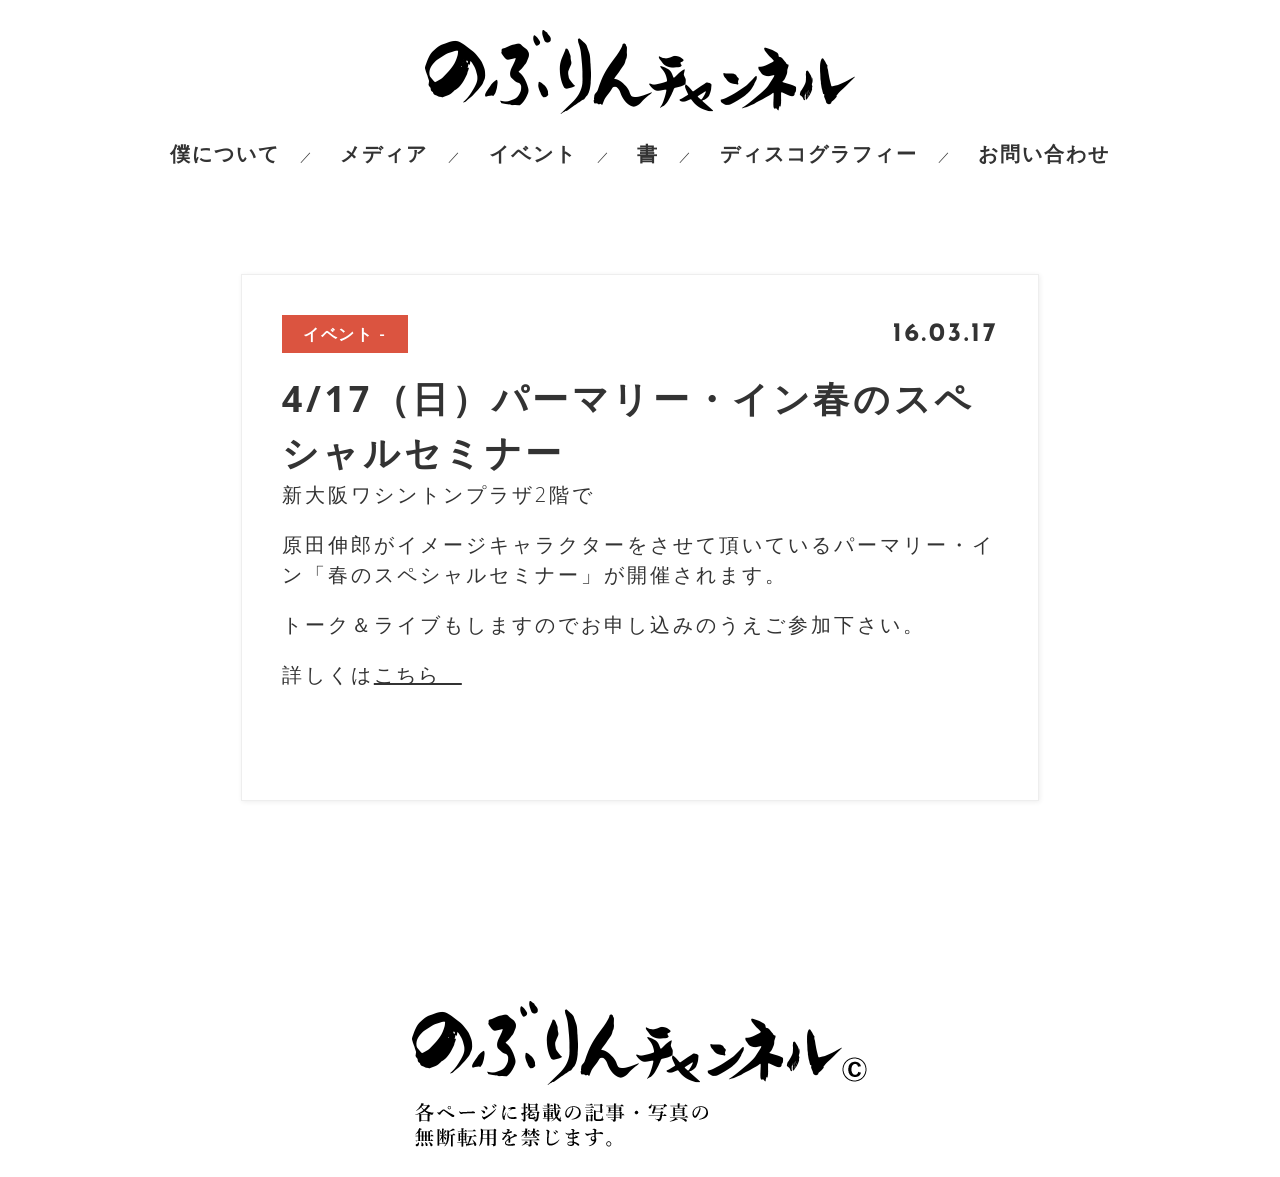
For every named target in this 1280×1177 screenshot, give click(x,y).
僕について (225, 154)
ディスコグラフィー (819, 154)
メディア (384, 154)
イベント (533, 154)
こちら (418, 674)
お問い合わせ (1044, 154)
